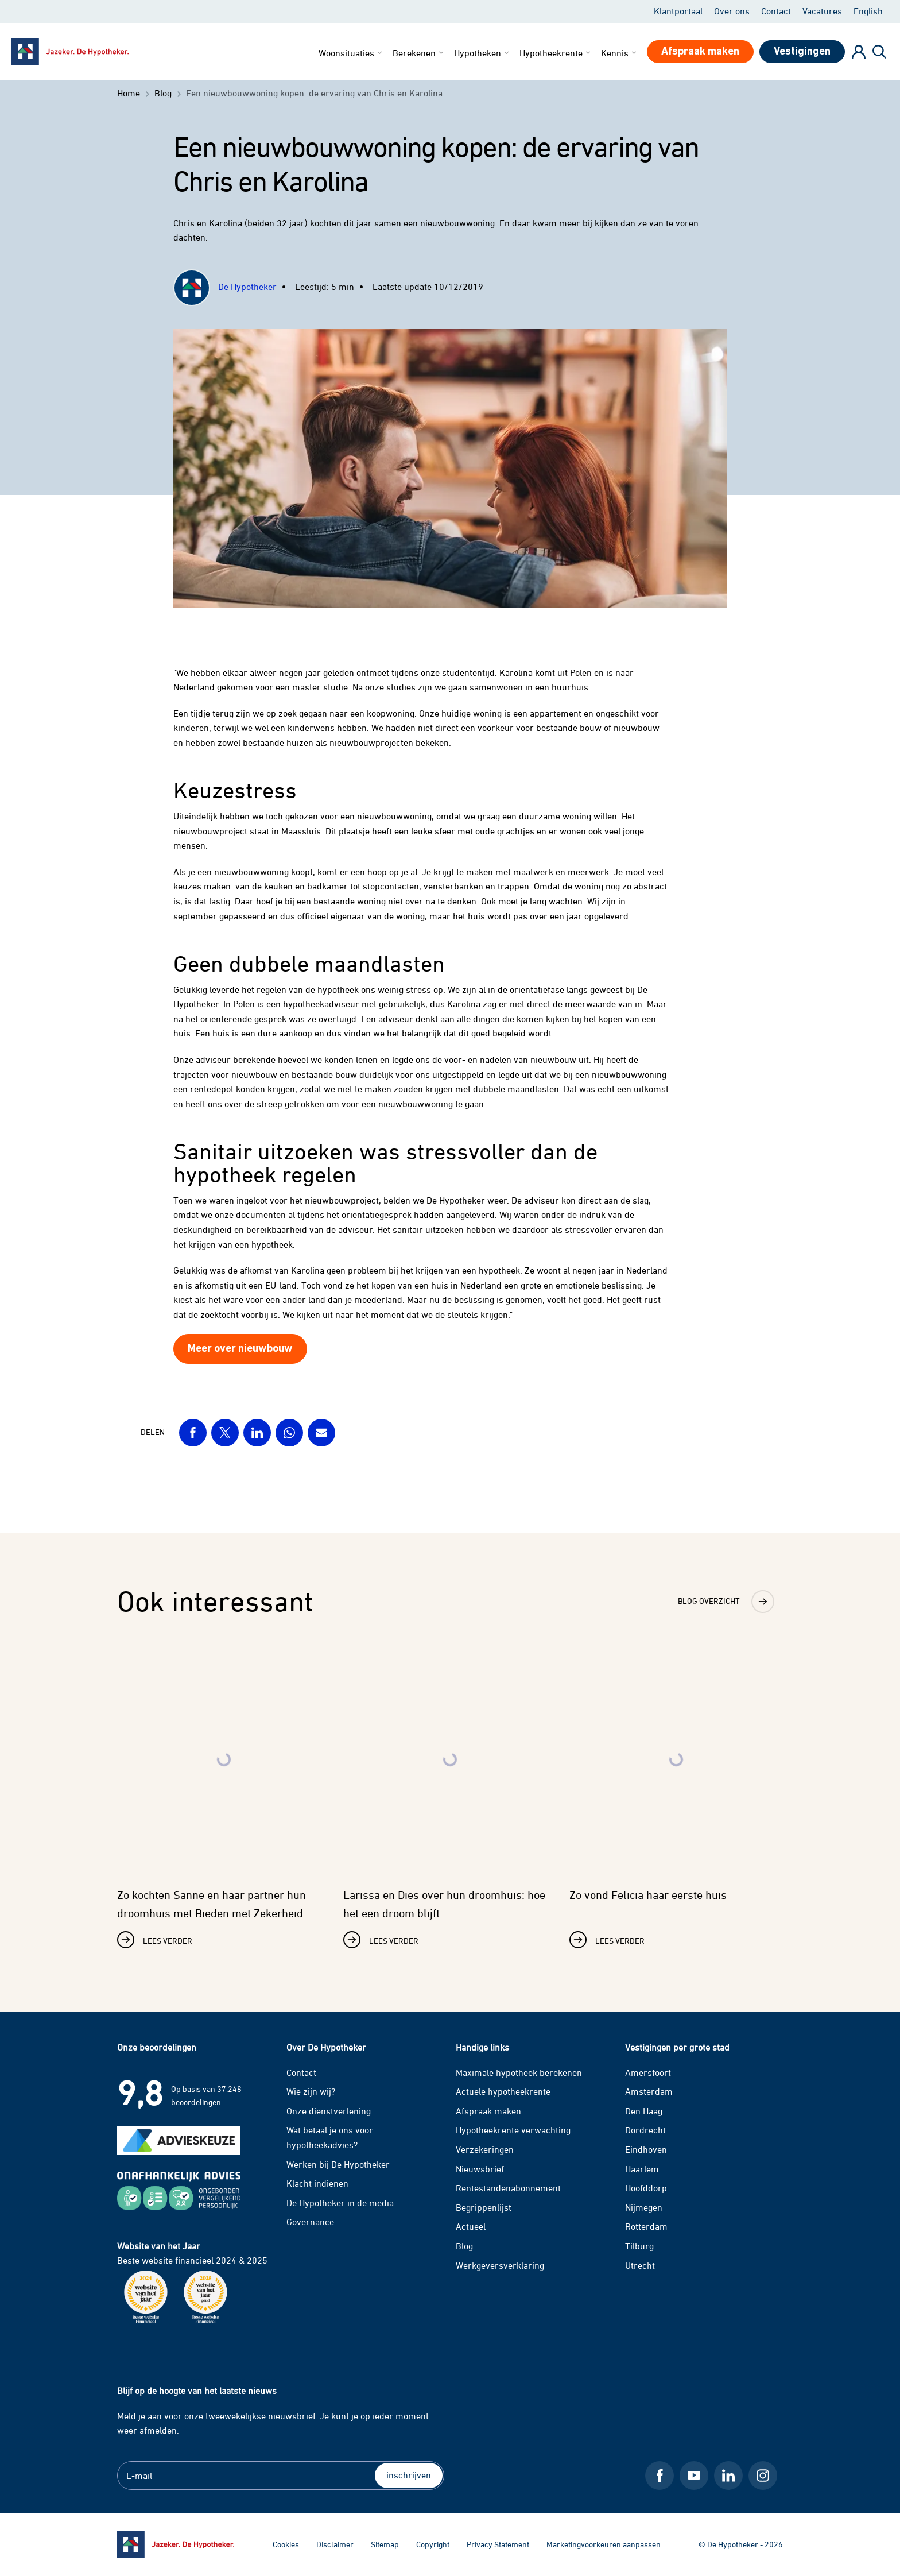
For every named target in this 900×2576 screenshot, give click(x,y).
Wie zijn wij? (310, 2091)
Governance (310, 2222)
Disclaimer (335, 2544)
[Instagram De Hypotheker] (762, 2475)
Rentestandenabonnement (508, 2188)
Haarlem (642, 2169)
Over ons (732, 11)
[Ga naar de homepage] (175, 2544)
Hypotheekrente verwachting (513, 2130)
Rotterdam (646, 2226)
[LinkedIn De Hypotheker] (728, 2475)
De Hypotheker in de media (340, 2203)
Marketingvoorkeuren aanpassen (603, 2544)
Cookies (286, 2544)
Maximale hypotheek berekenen (519, 2072)
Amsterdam (649, 2091)
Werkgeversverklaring (500, 2265)
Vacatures (822, 11)
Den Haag (643, 2111)
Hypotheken (482, 53)
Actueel (471, 2226)
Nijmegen (643, 2207)
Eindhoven (646, 2149)
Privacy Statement (498, 2544)
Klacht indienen (317, 2183)
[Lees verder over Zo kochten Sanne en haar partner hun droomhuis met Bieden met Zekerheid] (224, 1797)
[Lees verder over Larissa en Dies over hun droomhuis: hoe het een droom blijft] (450, 1797)
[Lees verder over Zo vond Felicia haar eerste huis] (676, 1797)
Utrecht (640, 2265)
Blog (464, 2246)
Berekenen (419, 53)
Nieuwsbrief (480, 2169)
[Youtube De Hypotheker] (694, 2475)
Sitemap (385, 2544)
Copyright (432, 2544)
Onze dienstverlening (328, 2111)
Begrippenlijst (483, 2207)
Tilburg (639, 2246)
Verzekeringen (485, 2149)
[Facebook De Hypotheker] (659, 2475)
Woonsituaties (351, 53)
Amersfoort (648, 2072)
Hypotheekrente (555, 53)
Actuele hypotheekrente (503, 2091)
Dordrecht (645, 2130)
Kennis (619, 53)
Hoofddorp (646, 2188)
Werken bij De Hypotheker (338, 2164)
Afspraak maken (488, 2111)
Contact (776, 11)
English (868, 11)
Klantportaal (678, 11)
